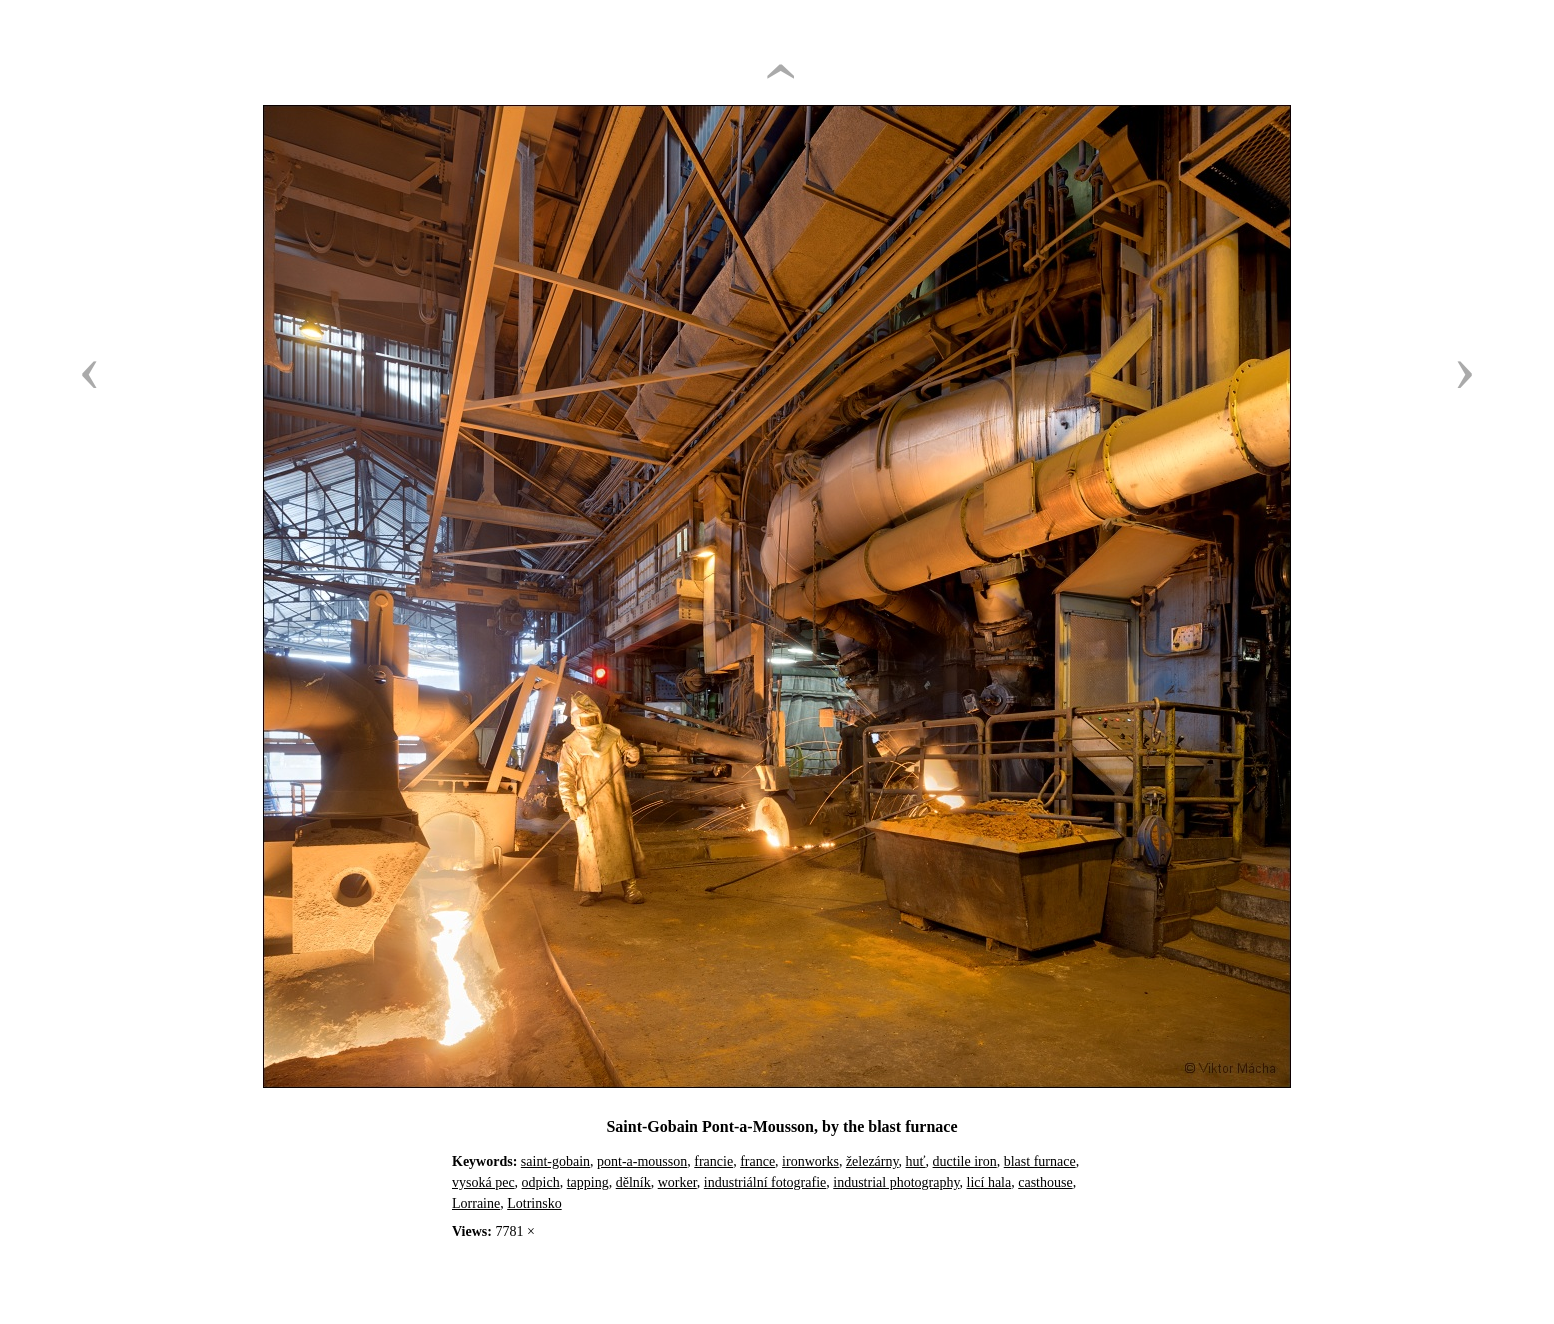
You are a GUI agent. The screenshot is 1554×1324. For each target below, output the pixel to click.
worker (677, 1182)
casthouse (1045, 1182)
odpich (541, 1182)
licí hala (989, 1182)
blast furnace (1040, 1161)
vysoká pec (483, 1182)
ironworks (810, 1161)
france (757, 1161)
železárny (872, 1161)
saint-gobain (555, 1161)
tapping (588, 1182)
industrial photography (896, 1182)
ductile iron (965, 1161)
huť (916, 1161)
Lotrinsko (534, 1203)
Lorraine (476, 1203)
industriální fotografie (765, 1182)
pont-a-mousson (642, 1161)
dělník (633, 1182)
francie (713, 1161)
